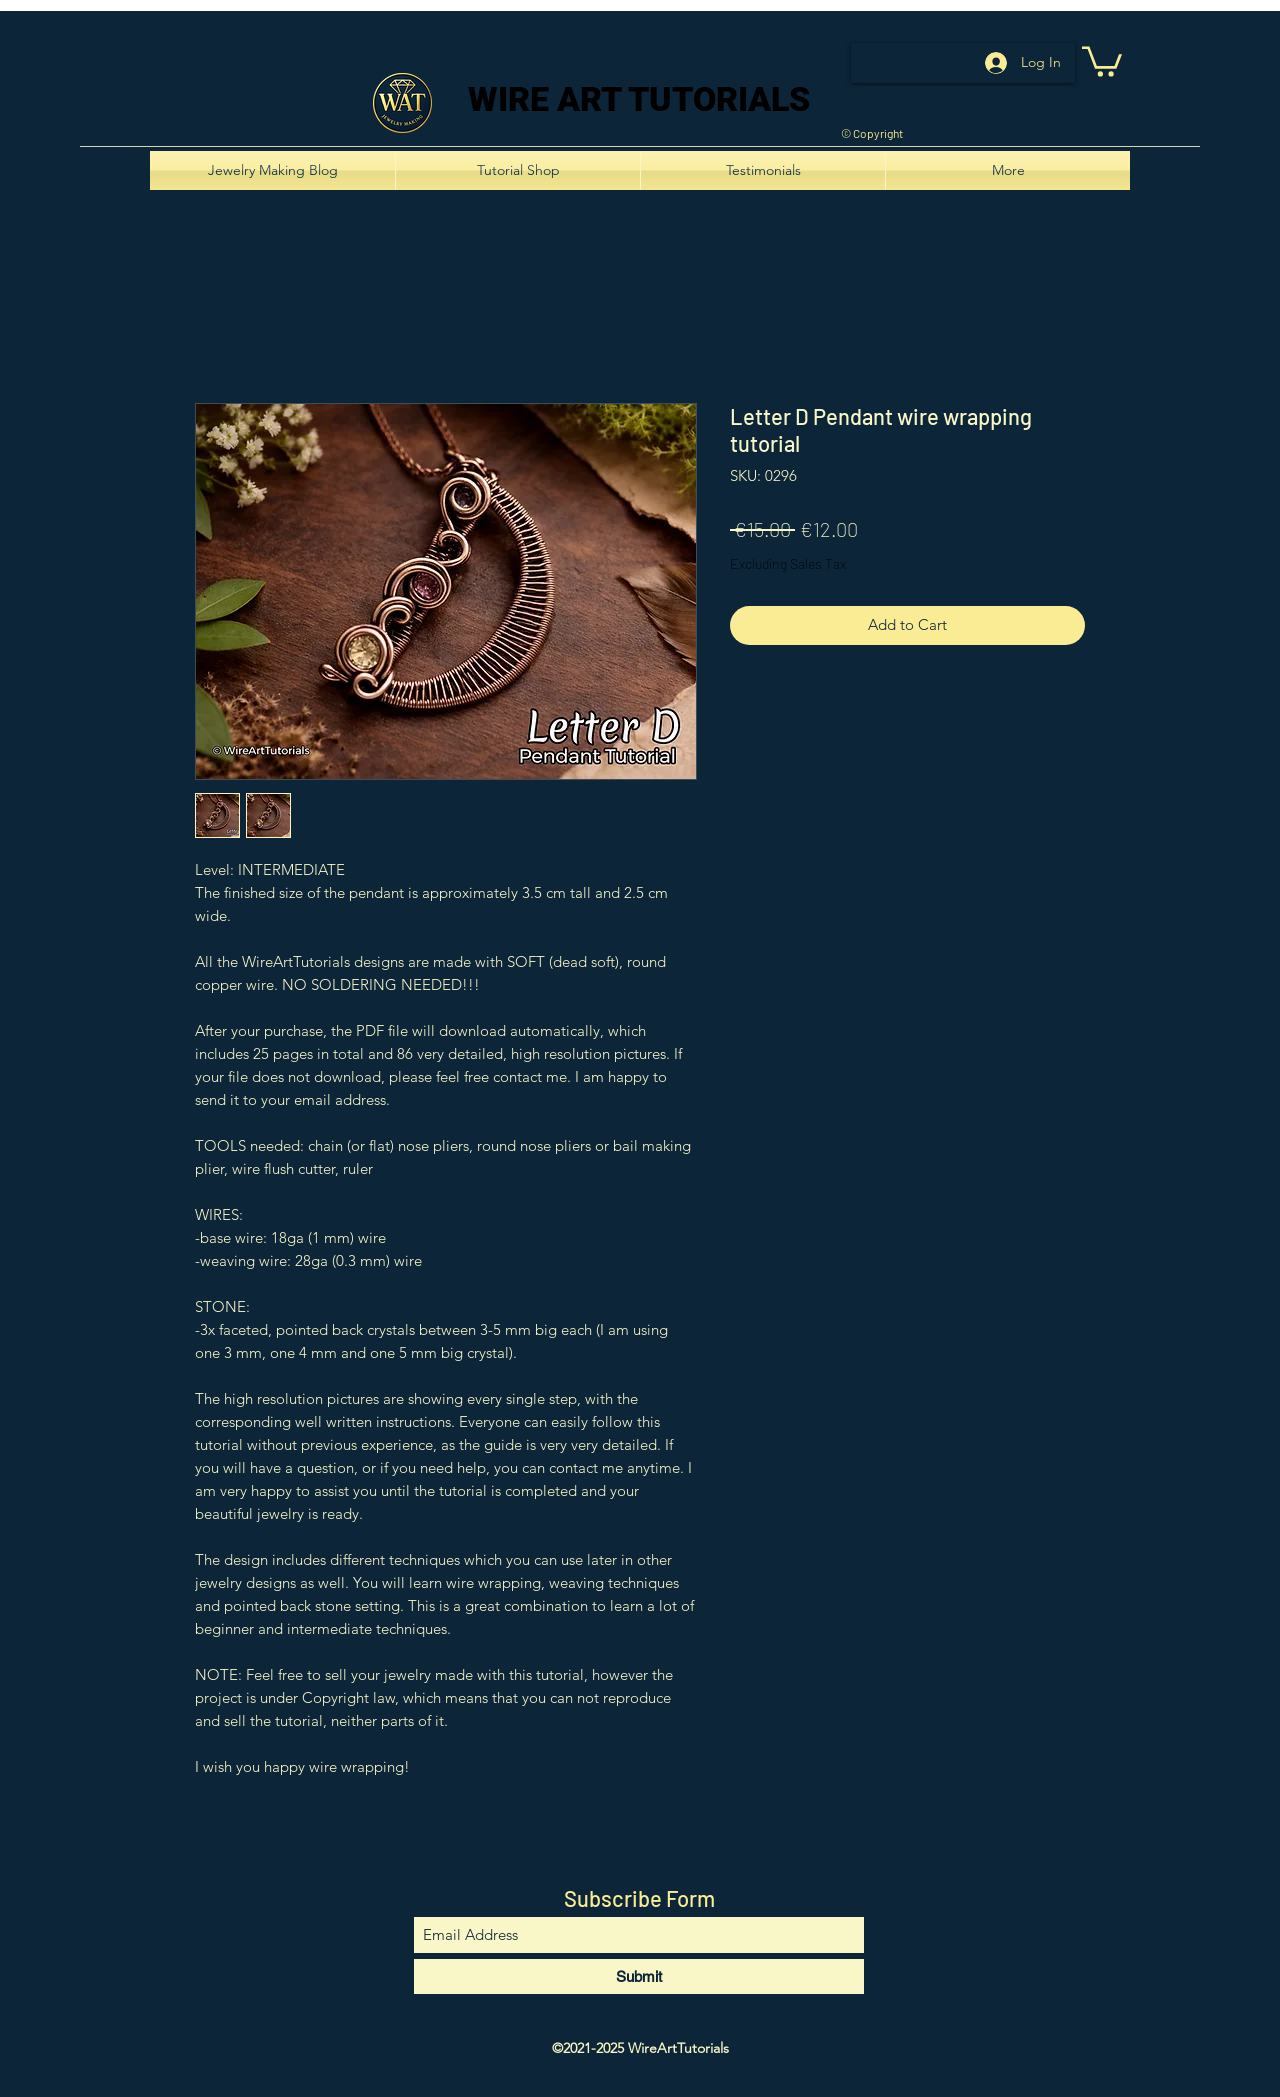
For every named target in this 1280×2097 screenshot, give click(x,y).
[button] (1102, 60)
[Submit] (639, 1976)
